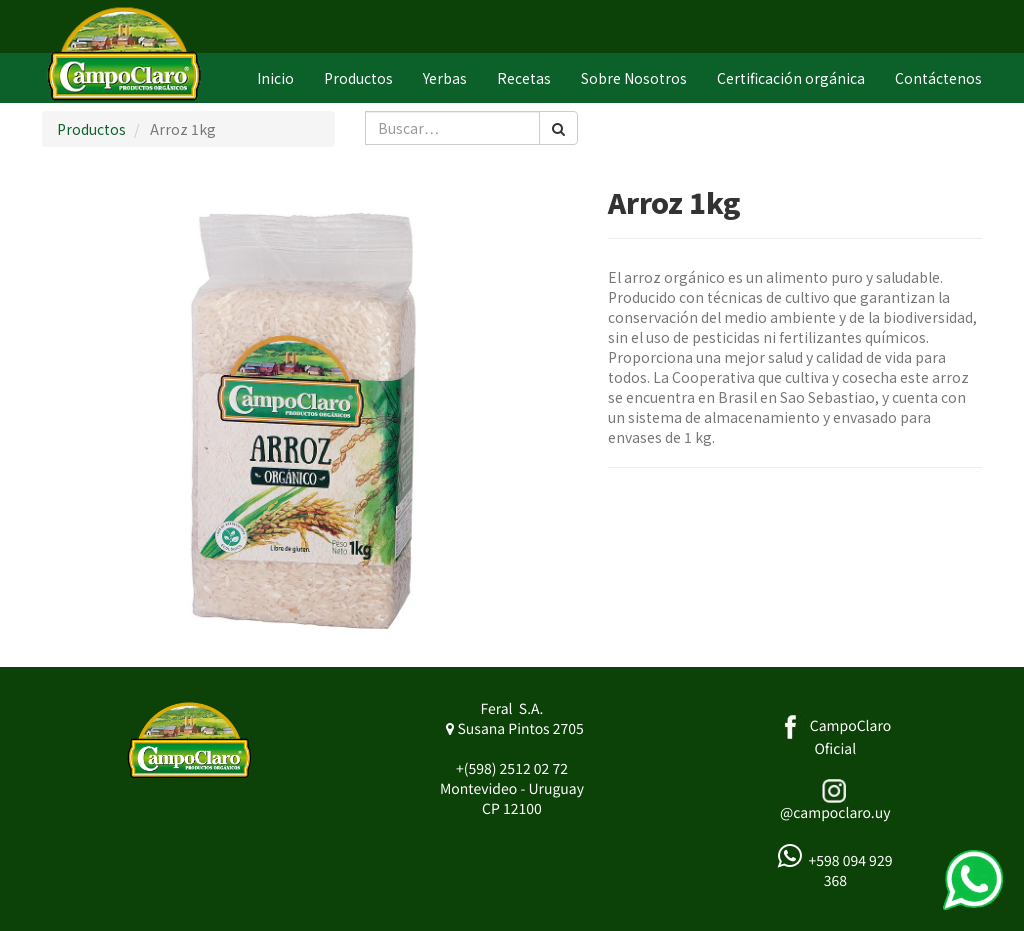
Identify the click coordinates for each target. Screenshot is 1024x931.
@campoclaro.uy (835, 813)
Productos (91, 129)
